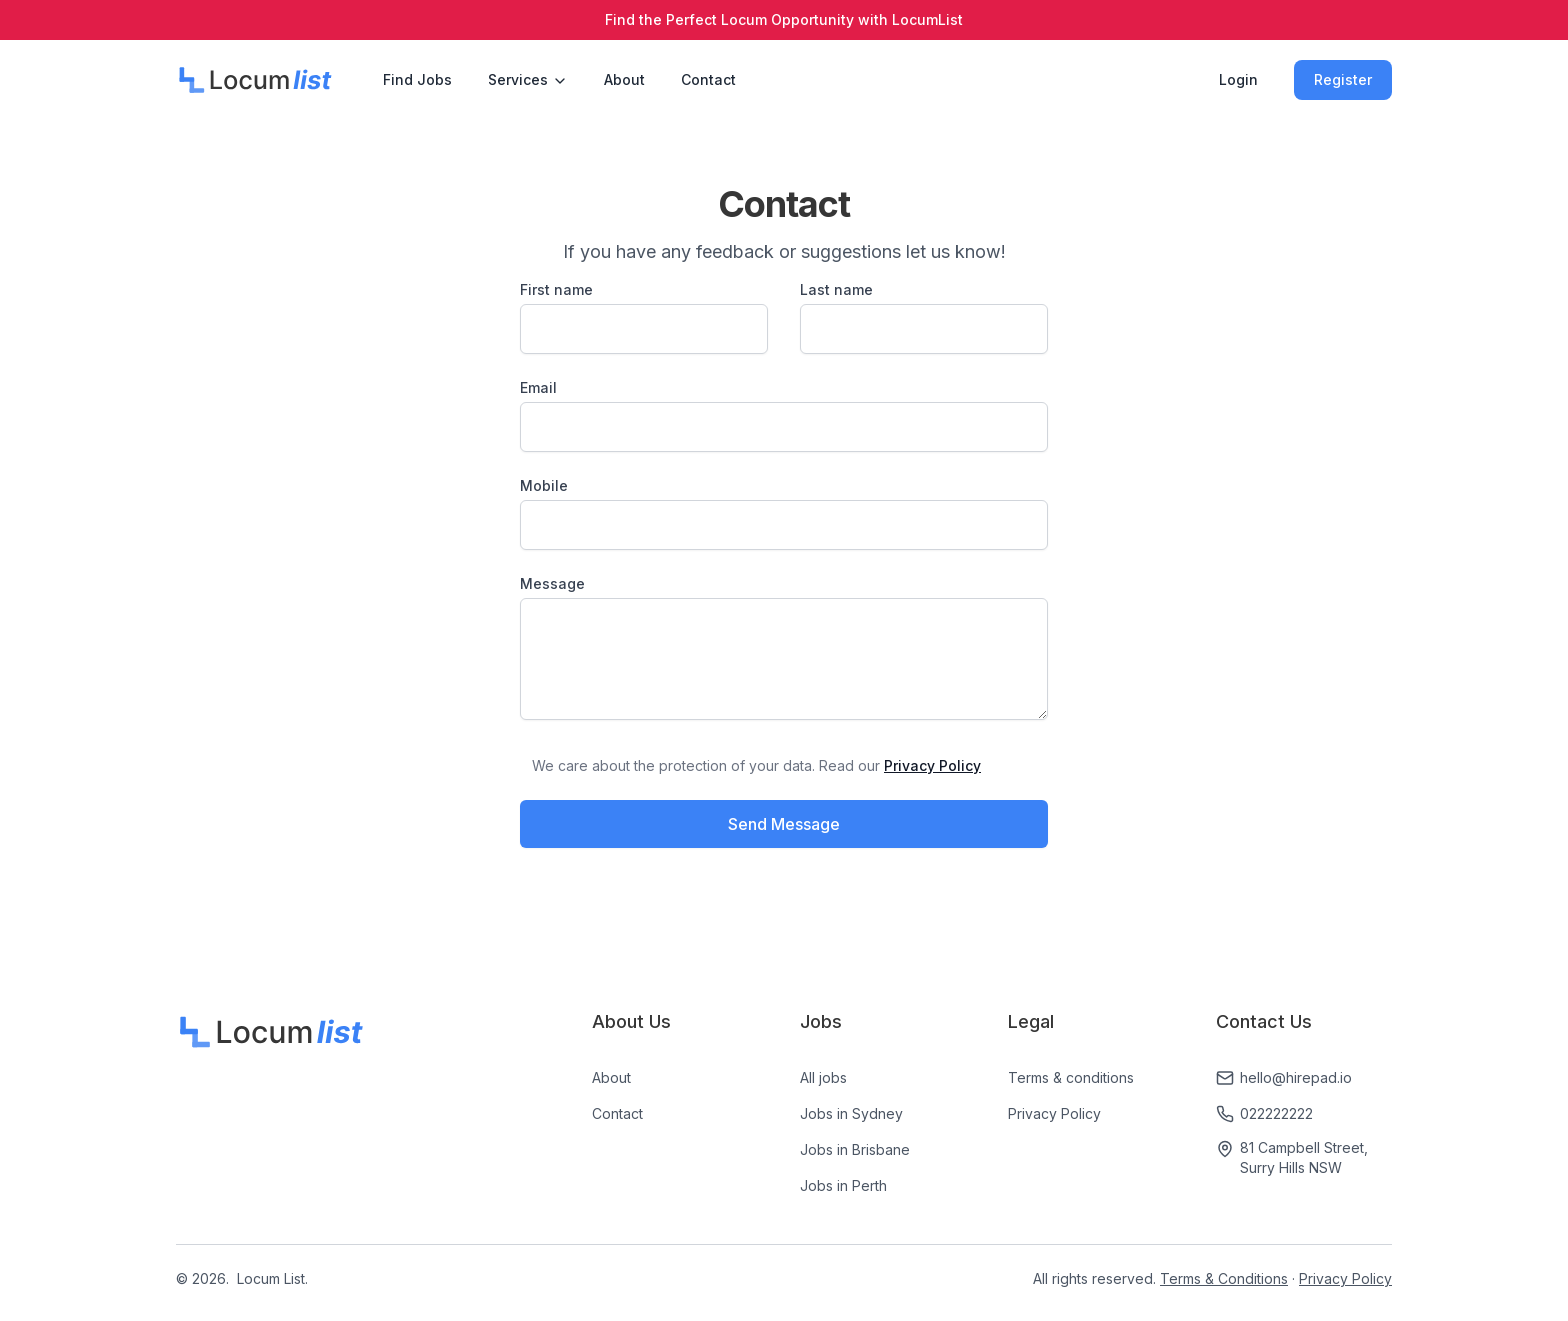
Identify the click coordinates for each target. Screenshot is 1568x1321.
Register (1343, 79)
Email (538, 387)
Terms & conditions (1071, 1077)
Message (552, 583)
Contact (708, 79)
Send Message (784, 824)
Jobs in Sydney (851, 1113)
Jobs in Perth (843, 1185)
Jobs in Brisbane (855, 1149)
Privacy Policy (1054, 1113)
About (624, 79)
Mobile (544, 485)
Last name (836, 289)
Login (1238, 79)
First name (556, 289)
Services (528, 80)
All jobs (823, 1077)
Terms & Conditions (1224, 1278)
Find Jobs (417, 79)
